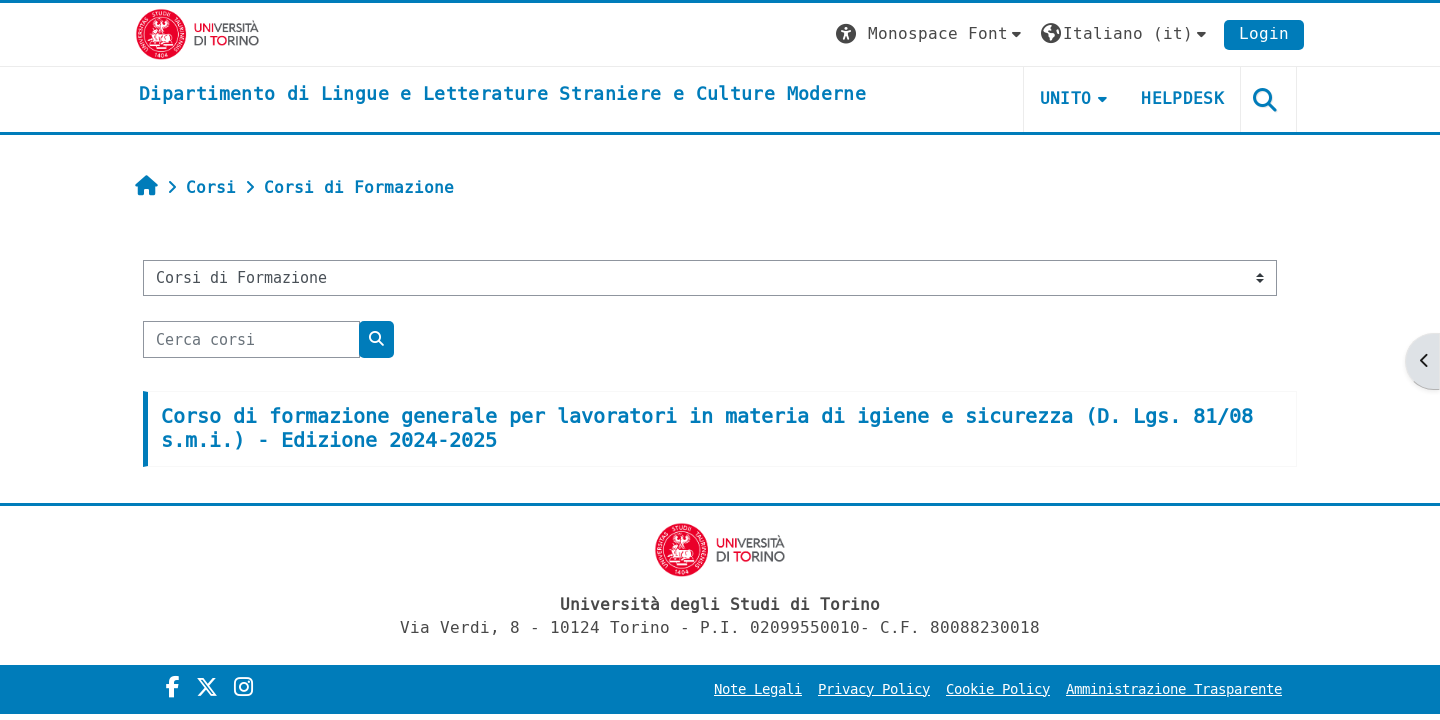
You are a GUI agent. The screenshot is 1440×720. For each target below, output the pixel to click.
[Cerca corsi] (251, 339)
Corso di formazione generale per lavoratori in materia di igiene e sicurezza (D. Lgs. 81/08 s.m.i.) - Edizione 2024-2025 (707, 428)
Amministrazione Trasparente (1174, 689)
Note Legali (758, 689)
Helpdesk (1182, 98)
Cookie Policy (998, 689)
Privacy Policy (874, 689)
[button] (931, 34)
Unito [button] (1066, 98)
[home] (502, 95)
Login (1264, 33)
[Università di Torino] (197, 33)
